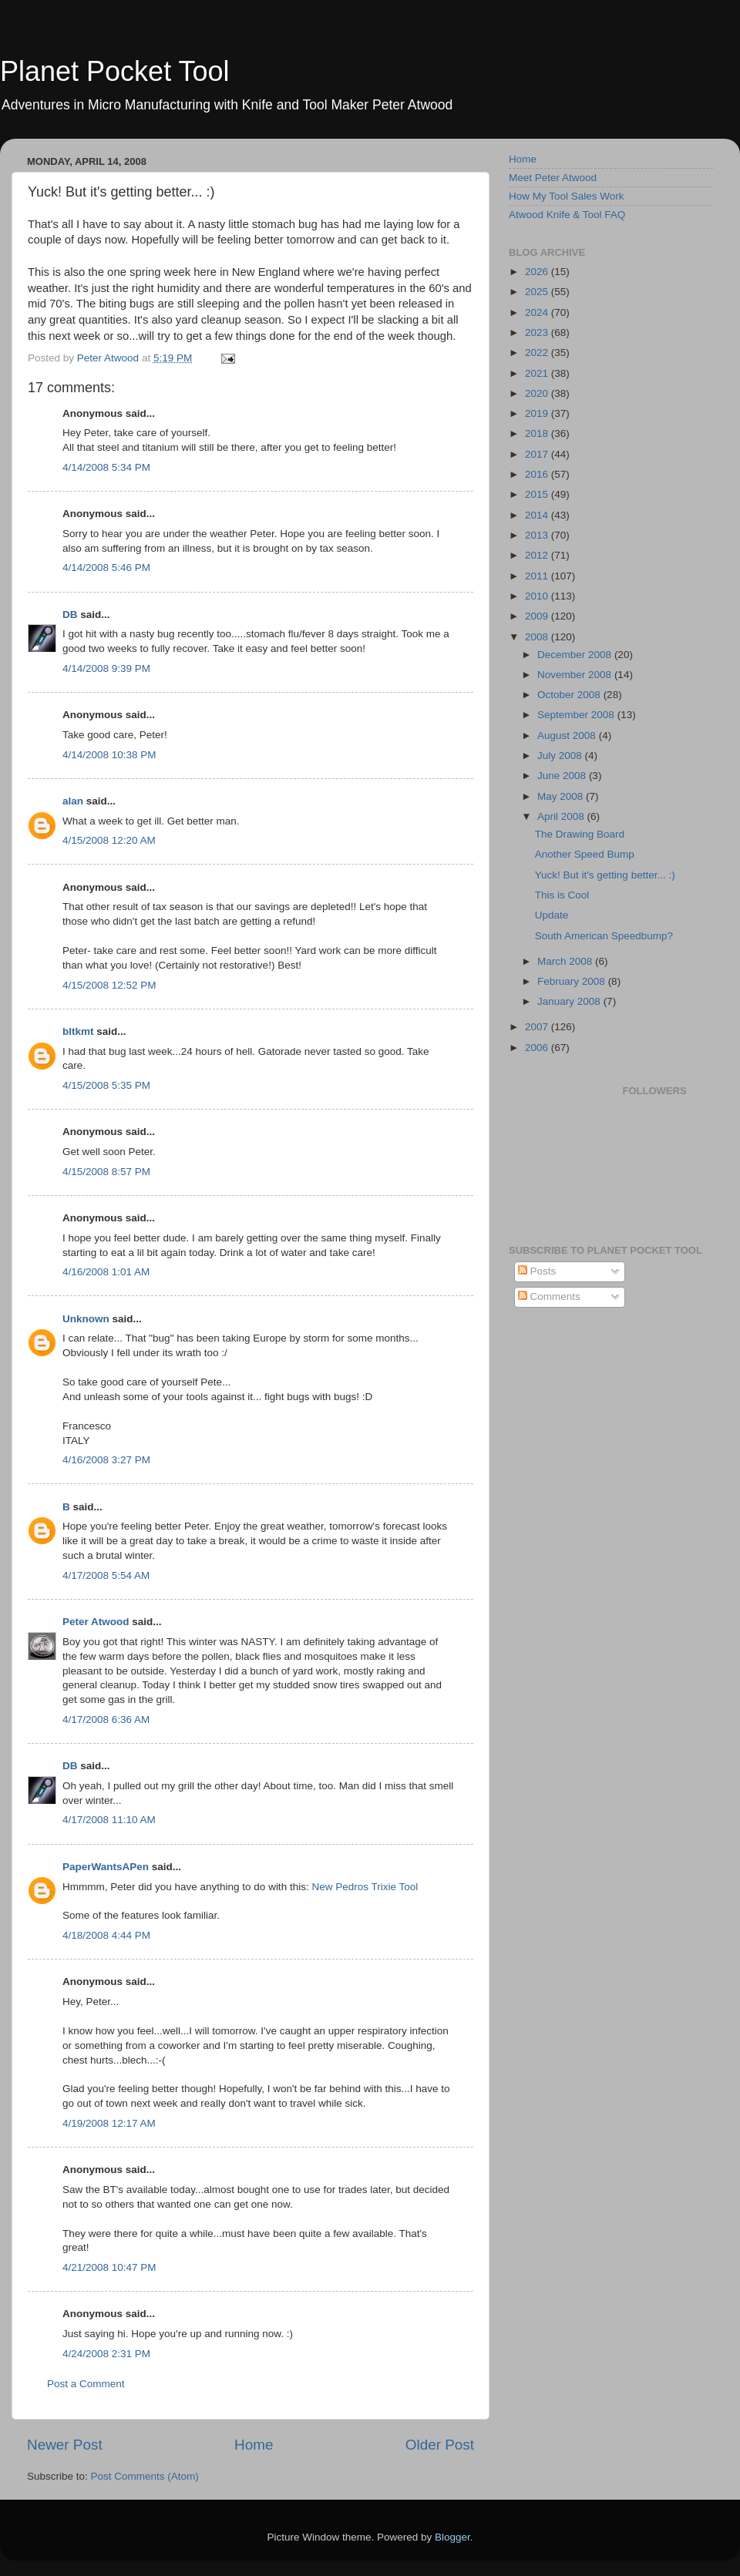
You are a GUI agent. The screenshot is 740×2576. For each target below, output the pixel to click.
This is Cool (562, 895)
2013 (538, 535)
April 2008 (562, 816)
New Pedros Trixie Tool (364, 1887)
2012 (538, 555)
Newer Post (65, 2445)
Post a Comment (86, 2384)
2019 (538, 413)
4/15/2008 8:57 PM (106, 1171)
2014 (538, 515)
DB (70, 614)
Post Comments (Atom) (145, 2476)
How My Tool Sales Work (566, 196)
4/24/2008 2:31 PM (106, 2353)
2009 (538, 616)
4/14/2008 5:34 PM (106, 467)
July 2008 (561, 755)
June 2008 (563, 775)
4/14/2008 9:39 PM (106, 668)
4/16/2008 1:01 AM (106, 1272)
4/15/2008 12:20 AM (109, 840)
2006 (538, 1047)
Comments (549, 1296)
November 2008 (575, 674)
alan (72, 801)
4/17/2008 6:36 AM (106, 1719)
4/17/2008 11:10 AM (109, 1819)
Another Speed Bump (584, 854)
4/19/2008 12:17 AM (109, 2123)
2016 (538, 474)
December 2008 (575, 654)
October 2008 (570, 694)
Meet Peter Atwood (553, 177)
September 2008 (577, 714)
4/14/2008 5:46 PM (106, 567)
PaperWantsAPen (105, 1866)
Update (552, 915)
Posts (537, 1271)
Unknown (85, 1319)
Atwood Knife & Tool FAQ (567, 214)
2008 (538, 637)
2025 (538, 291)
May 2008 (561, 796)
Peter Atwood (96, 1621)
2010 (538, 596)
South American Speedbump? (604, 936)
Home (253, 2445)
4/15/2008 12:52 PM (109, 985)
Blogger (452, 2537)
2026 (538, 271)
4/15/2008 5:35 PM (106, 1085)
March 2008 (566, 961)
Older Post (439, 2445)
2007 (538, 1027)
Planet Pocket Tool (115, 71)
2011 (538, 576)
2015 (538, 494)
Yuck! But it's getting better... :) (605, 875)
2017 (538, 454)
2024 (538, 312)
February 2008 (572, 981)
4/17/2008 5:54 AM (106, 1575)
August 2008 (568, 735)
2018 (538, 433)
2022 (538, 352)
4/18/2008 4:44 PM (106, 1935)
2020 (538, 393)
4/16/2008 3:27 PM (106, 1460)
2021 (538, 373)
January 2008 (570, 1001)
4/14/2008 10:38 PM (109, 755)
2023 (538, 332)
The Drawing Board (579, 834)
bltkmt (78, 1031)
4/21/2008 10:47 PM (109, 2267)
